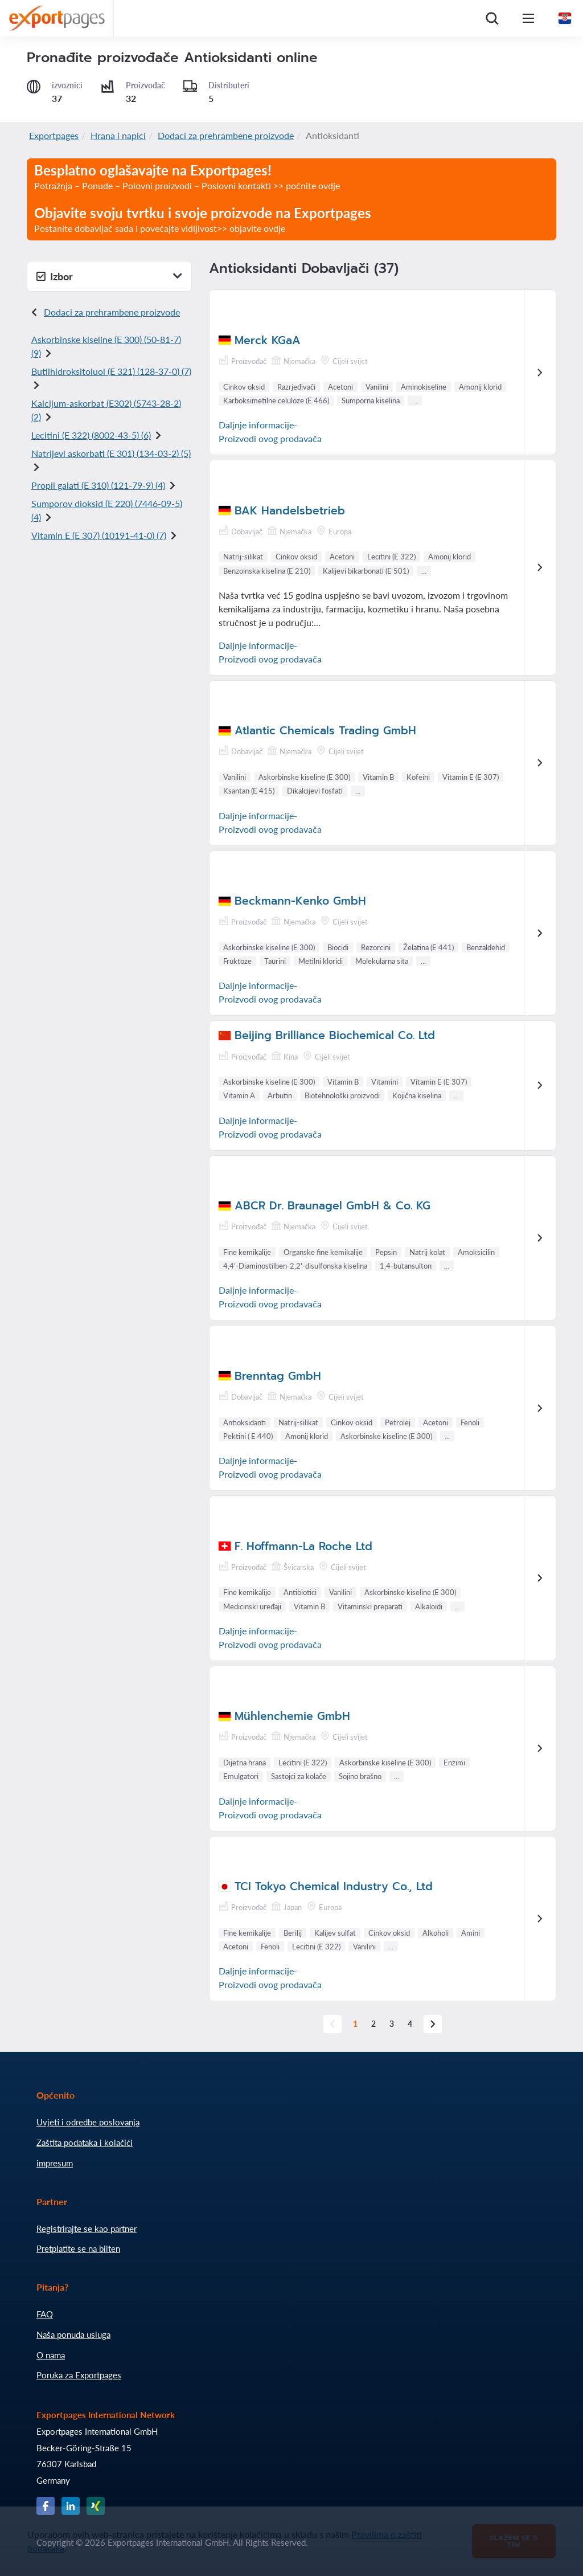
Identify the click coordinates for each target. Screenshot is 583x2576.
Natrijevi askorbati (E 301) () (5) (111, 453)
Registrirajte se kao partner (86, 2228)
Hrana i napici (118, 135)
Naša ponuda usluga (73, 2334)
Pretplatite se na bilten (78, 2248)
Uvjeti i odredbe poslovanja (87, 2122)
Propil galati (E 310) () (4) (98, 485)
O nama (50, 2355)
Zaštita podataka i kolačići (84, 2142)
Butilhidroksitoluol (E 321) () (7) (111, 371)
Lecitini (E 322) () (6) (91, 435)
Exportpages (54, 135)
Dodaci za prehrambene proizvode (226, 135)
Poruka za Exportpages (78, 2375)
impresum (54, 2163)
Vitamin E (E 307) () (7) (98, 535)
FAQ (44, 2314)
